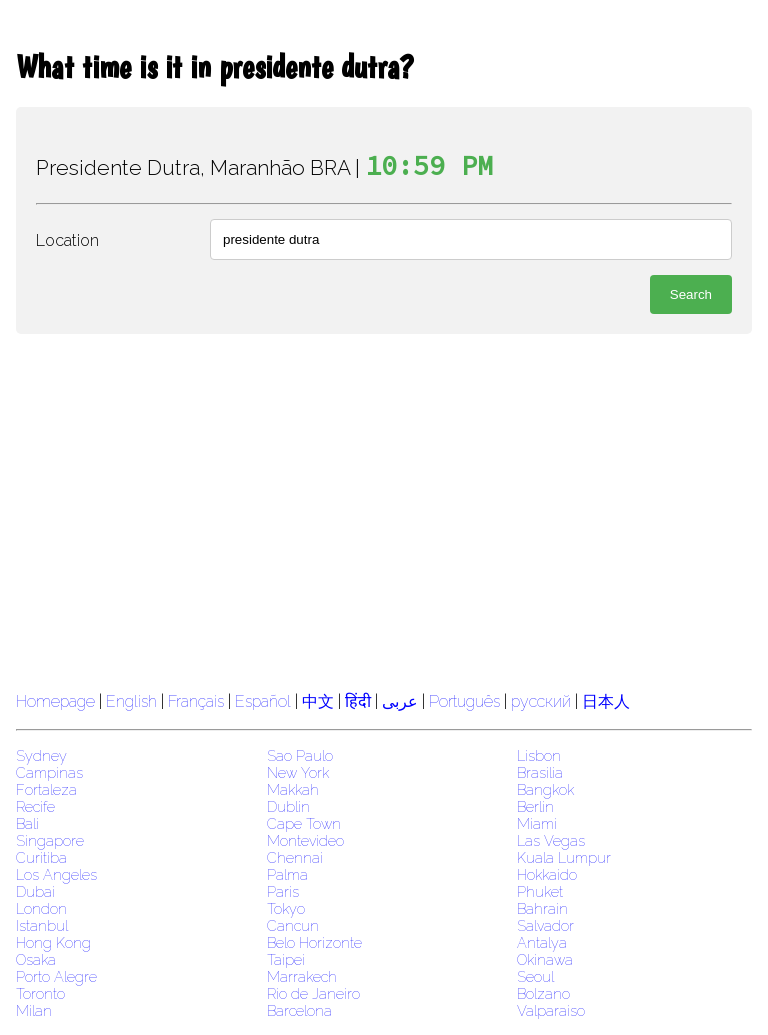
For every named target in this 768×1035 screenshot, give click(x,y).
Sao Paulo (300, 755)
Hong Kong (53, 942)
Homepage (55, 701)
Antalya (542, 942)
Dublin (288, 806)
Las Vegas (551, 840)
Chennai (295, 857)
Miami (537, 823)
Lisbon (539, 755)
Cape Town (304, 823)
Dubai (35, 891)
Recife (35, 806)
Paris (283, 891)
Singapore (50, 840)
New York (298, 772)
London (41, 908)
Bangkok (545, 789)
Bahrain (542, 908)
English (131, 701)
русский (541, 701)
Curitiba (41, 857)
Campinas (49, 772)
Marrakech (302, 976)
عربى (400, 701)
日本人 (606, 701)
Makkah (293, 789)
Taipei (286, 959)
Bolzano (543, 993)
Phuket (540, 891)
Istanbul (42, 925)
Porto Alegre (56, 976)
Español (265, 701)
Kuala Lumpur (564, 857)
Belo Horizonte (314, 942)
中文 (318, 701)
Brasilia (540, 772)
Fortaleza (46, 789)
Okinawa (545, 959)
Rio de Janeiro (313, 993)
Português (464, 701)
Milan (34, 1010)
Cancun (293, 925)
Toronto (40, 993)
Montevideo (305, 840)
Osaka (36, 959)
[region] (384, 510)
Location (67, 240)
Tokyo (286, 908)
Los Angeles (56, 874)
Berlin (535, 806)
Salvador (545, 925)
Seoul (535, 976)
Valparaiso (551, 1010)
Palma (287, 874)
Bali (27, 823)
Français (196, 701)
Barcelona (299, 1010)
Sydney (41, 755)
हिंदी (358, 701)
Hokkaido (547, 874)
